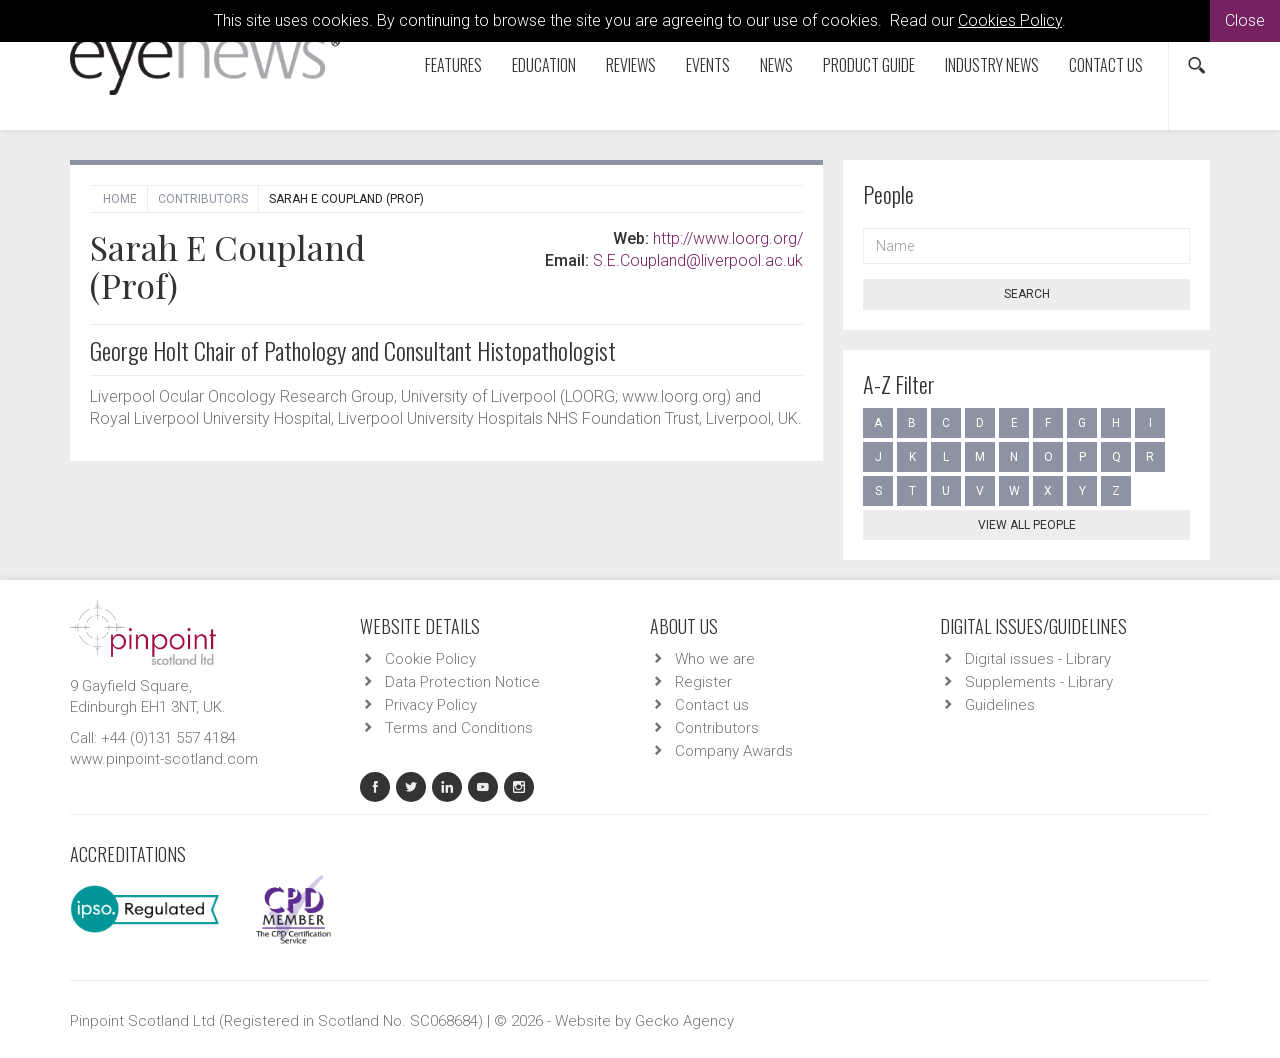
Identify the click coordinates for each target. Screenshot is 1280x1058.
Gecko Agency (684, 1021)
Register (703, 682)
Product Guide (869, 65)
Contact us (1106, 65)
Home (120, 199)
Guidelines (1000, 705)
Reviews (631, 65)
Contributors (203, 199)
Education (544, 65)
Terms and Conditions (459, 728)
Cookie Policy (430, 659)
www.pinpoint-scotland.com (164, 759)
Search (1027, 294)
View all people (1027, 525)
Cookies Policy (1010, 20)
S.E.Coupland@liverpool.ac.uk (698, 260)
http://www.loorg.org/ (728, 238)
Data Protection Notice (462, 682)
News (776, 65)
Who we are (715, 659)
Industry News (992, 65)
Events (708, 65)
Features (453, 65)
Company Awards (734, 751)
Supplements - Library (1039, 682)
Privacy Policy (431, 705)
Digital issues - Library (1038, 659)
